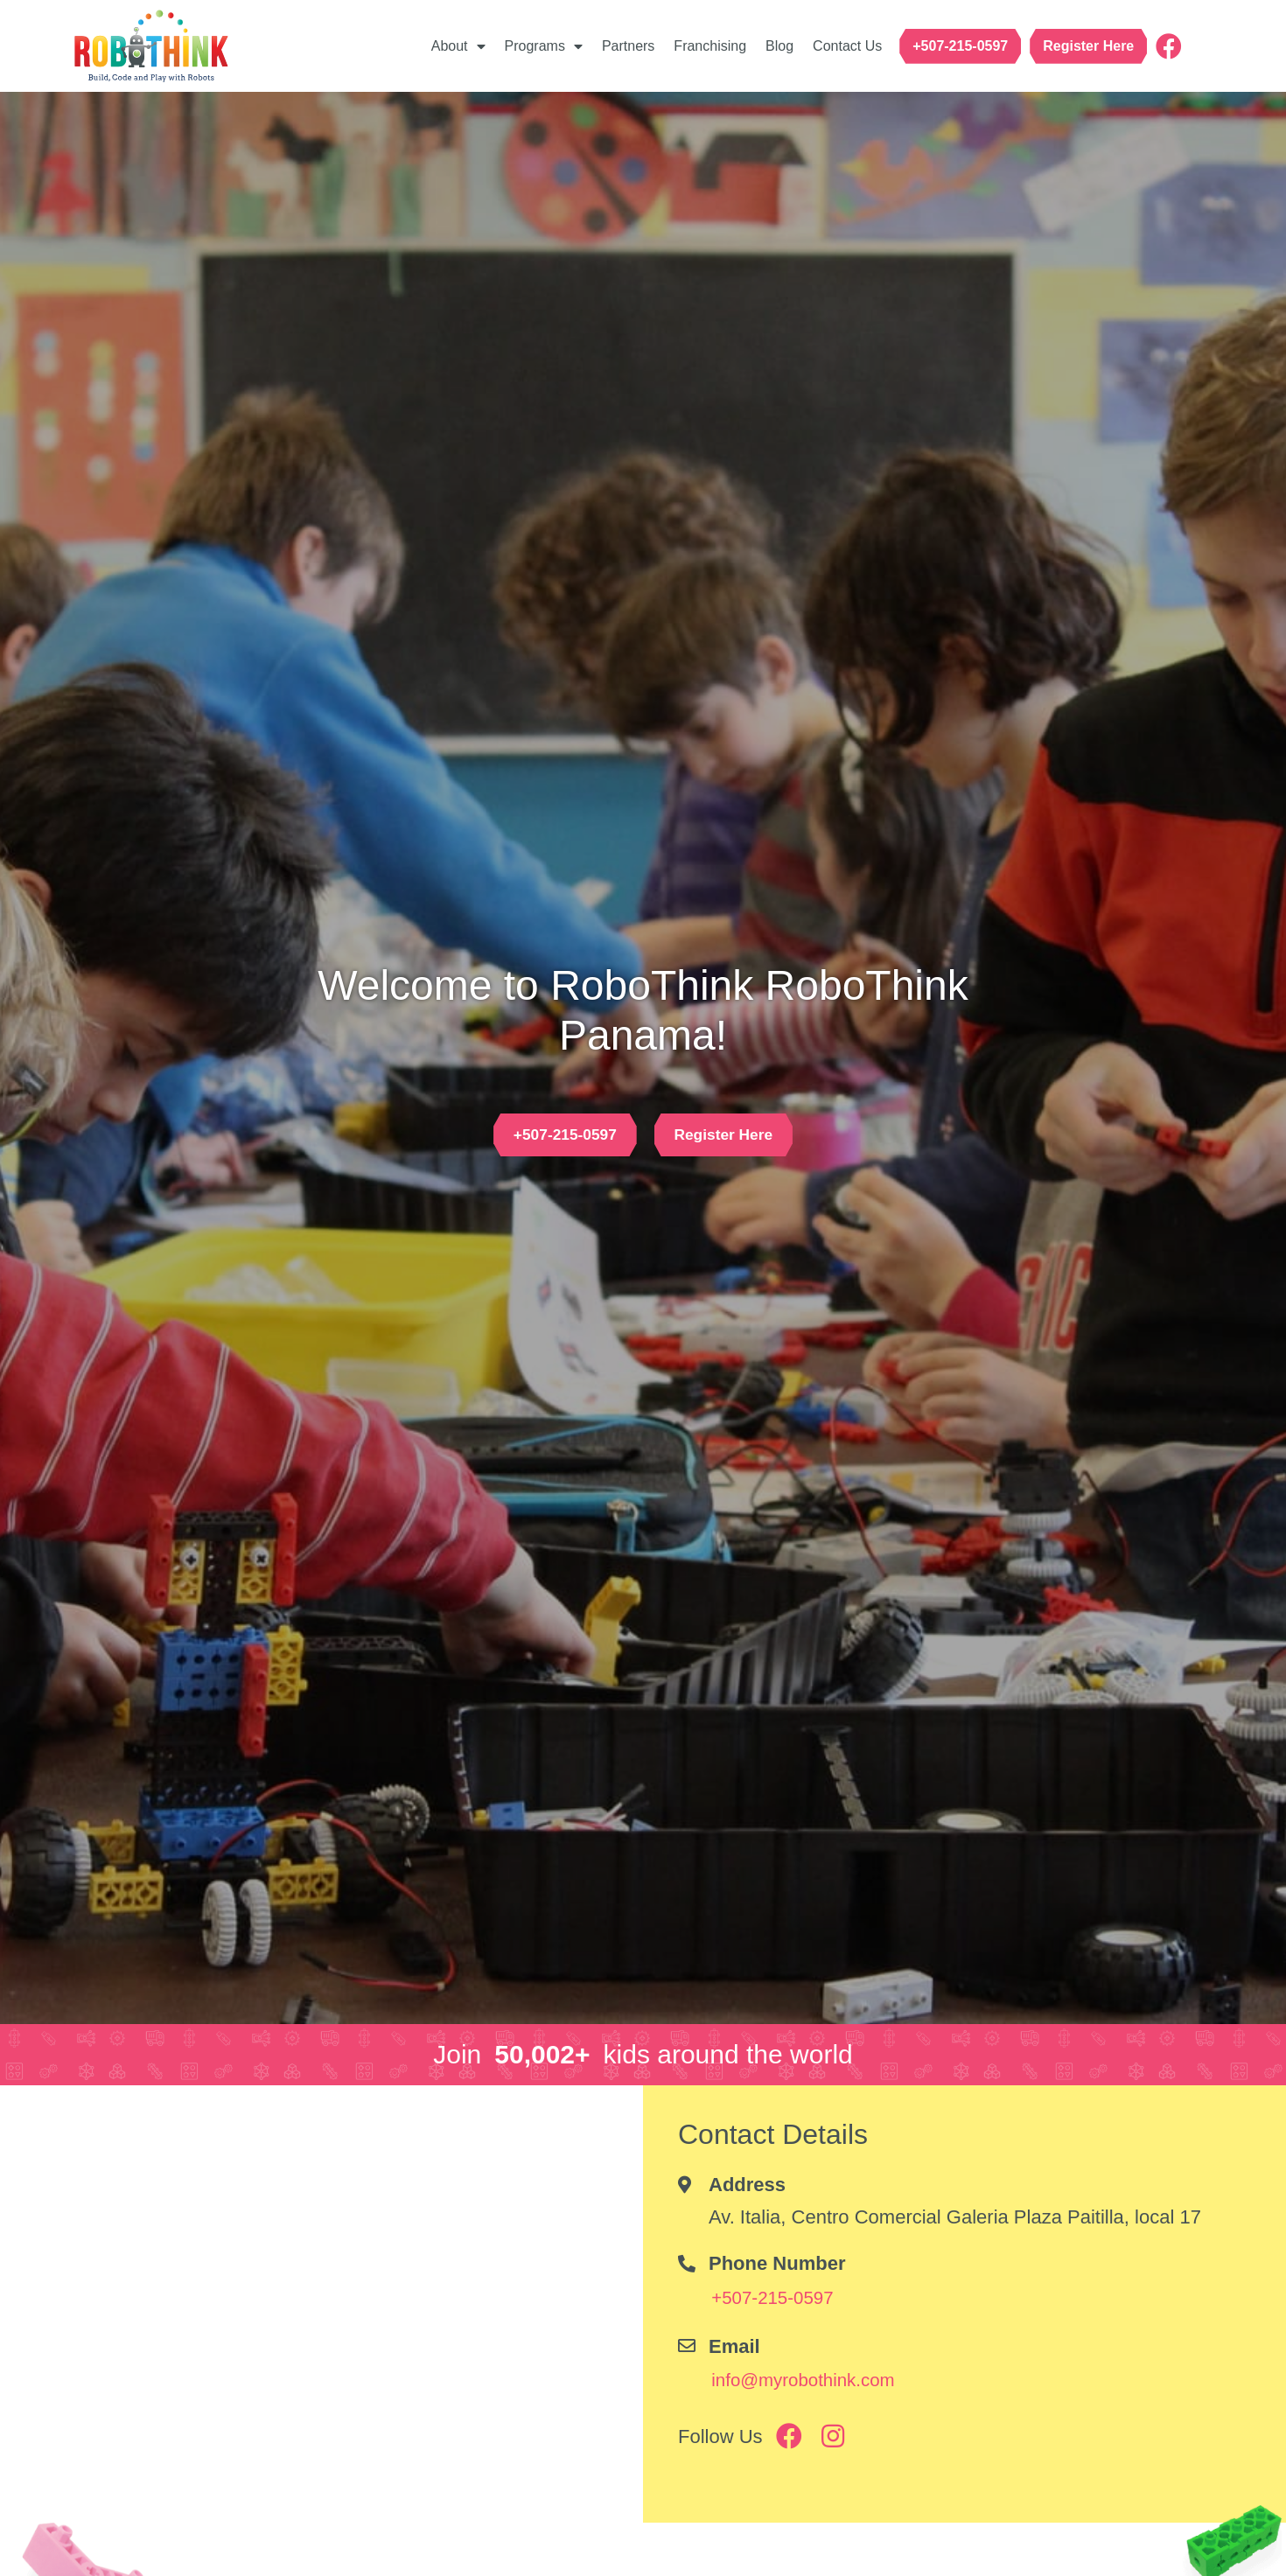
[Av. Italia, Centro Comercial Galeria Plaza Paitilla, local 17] (321, 2304)
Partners (628, 45)
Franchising (710, 45)
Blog (779, 45)
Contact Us (847, 45)
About (458, 46)
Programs (544, 46)
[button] (960, 46)
